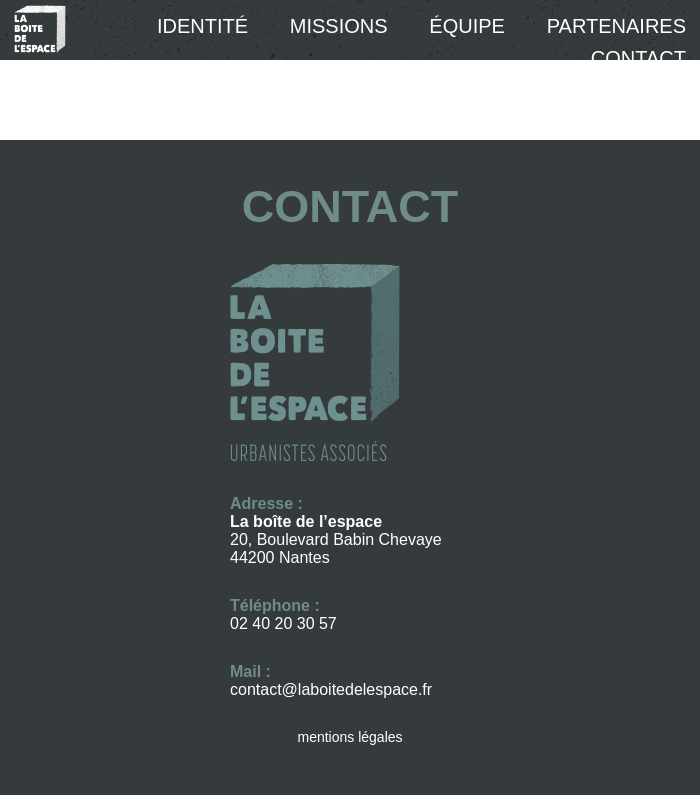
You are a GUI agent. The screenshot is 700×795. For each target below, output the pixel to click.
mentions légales (349, 737)
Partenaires (616, 26)
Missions (339, 26)
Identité (202, 26)
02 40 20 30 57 (283, 623)
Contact (638, 58)
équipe (467, 26)
